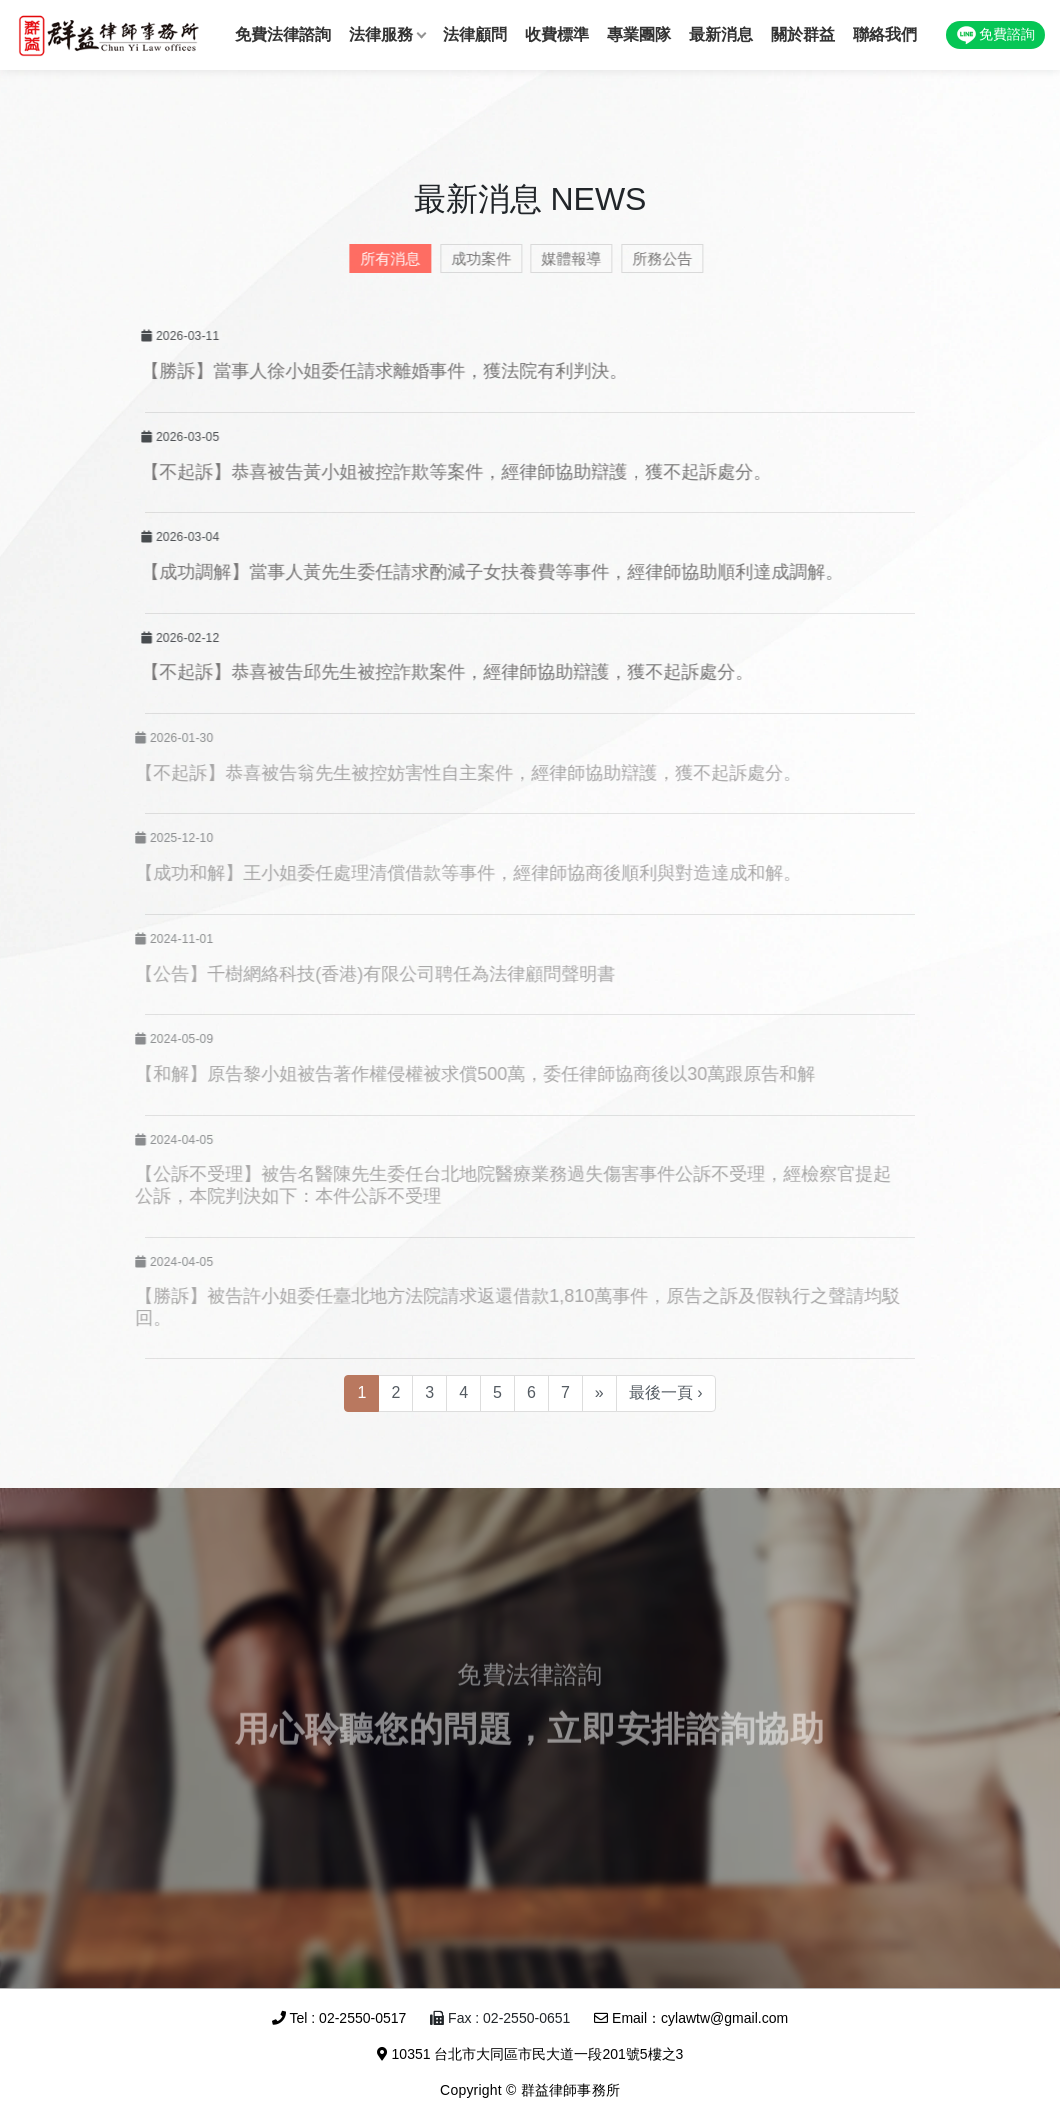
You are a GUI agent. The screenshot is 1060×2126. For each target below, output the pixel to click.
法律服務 (381, 34)
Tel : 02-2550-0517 (339, 2018)
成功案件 (477, 258)
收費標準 (557, 34)
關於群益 (803, 34)
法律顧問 (475, 34)
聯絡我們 (885, 34)
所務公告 (658, 258)
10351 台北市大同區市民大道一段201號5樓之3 (530, 2054)
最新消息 (721, 34)
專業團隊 (639, 34)
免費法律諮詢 (283, 34)
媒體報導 (567, 258)
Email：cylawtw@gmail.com (691, 2018)
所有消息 (386, 258)
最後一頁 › (666, 1392)
